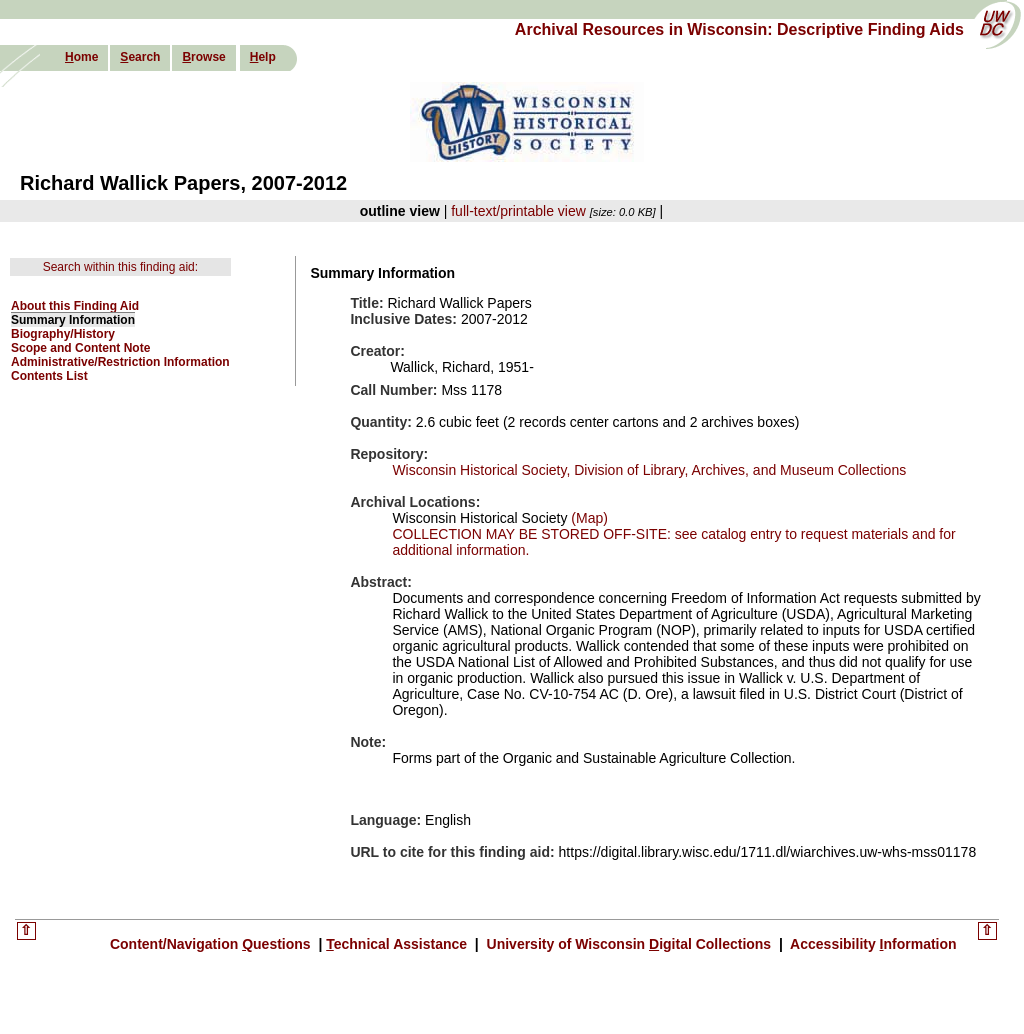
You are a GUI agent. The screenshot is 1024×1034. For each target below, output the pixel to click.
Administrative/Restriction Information (120, 362)
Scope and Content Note (80, 348)
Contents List (49, 376)
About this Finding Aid (75, 306)
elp (263, 57)
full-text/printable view (518, 211)
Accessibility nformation (872, 944)
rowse (203, 57)
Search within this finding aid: (120, 267)
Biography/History (63, 334)
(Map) (587, 518)
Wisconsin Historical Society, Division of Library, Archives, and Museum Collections (649, 470)
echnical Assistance (398, 944)
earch (140, 57)
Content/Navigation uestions (212, 944)
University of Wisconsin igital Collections (629, 944)
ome (81, 57)
